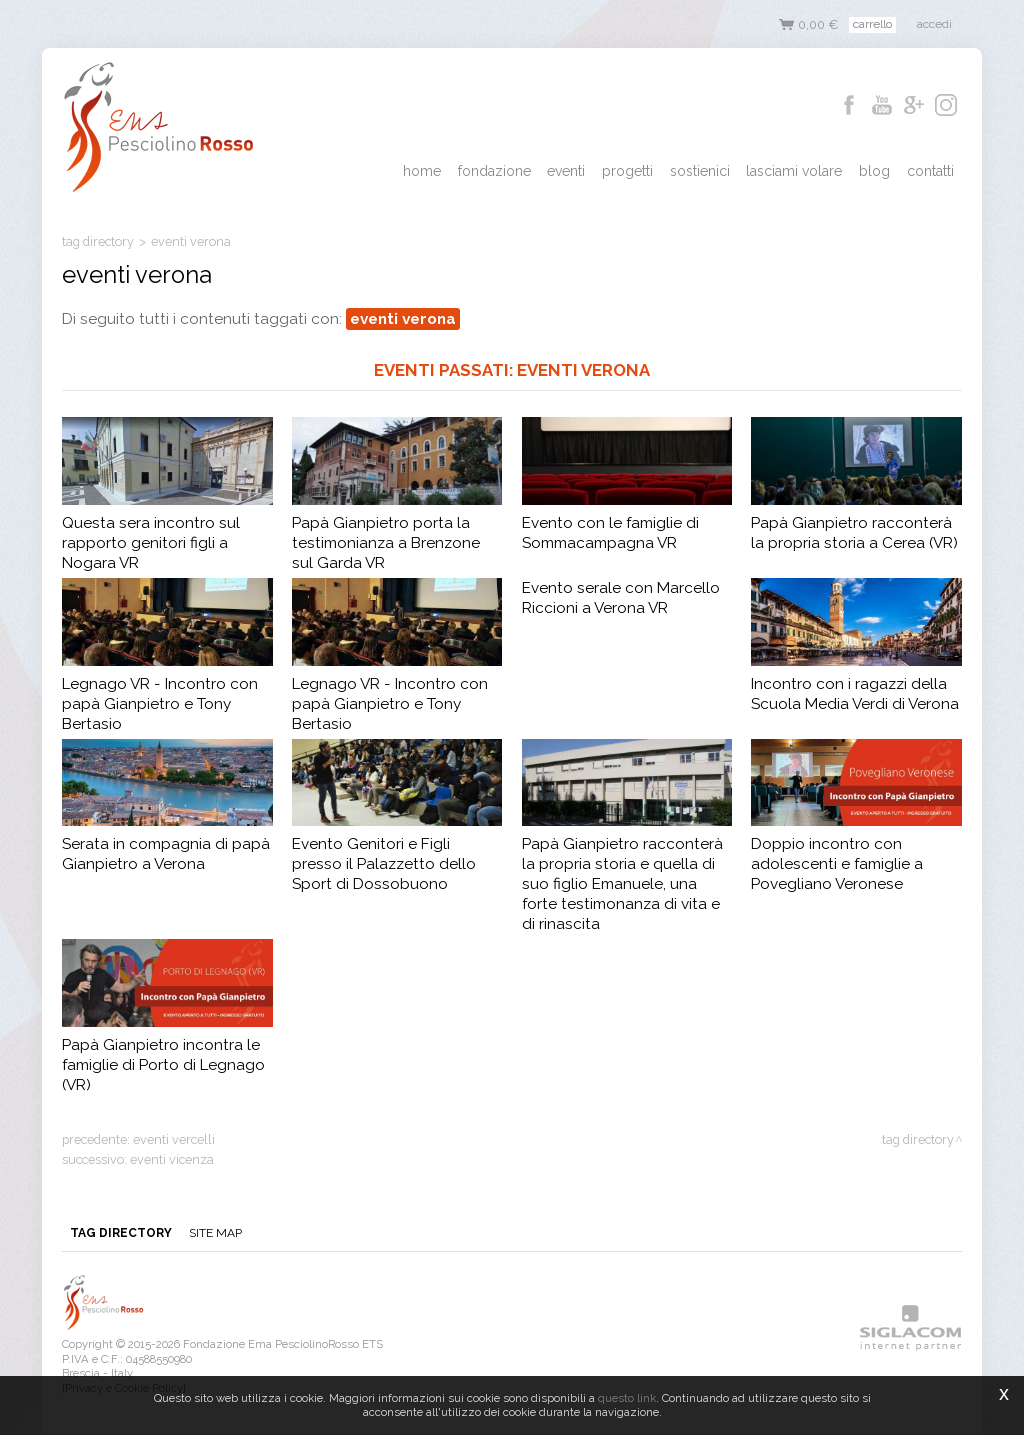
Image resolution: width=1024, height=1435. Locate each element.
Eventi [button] (570, 171)
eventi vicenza (172, 1159)
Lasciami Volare (796, 171)
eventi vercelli (174, 1139)
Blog (875, 171)
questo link (627, 1398)
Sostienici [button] (702, 171)
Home (427, 171)
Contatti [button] (930, 171)
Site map (214, 1233)
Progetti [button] (630, 171)
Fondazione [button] (498, 171)
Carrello (872, 24)
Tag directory (98, 241)
